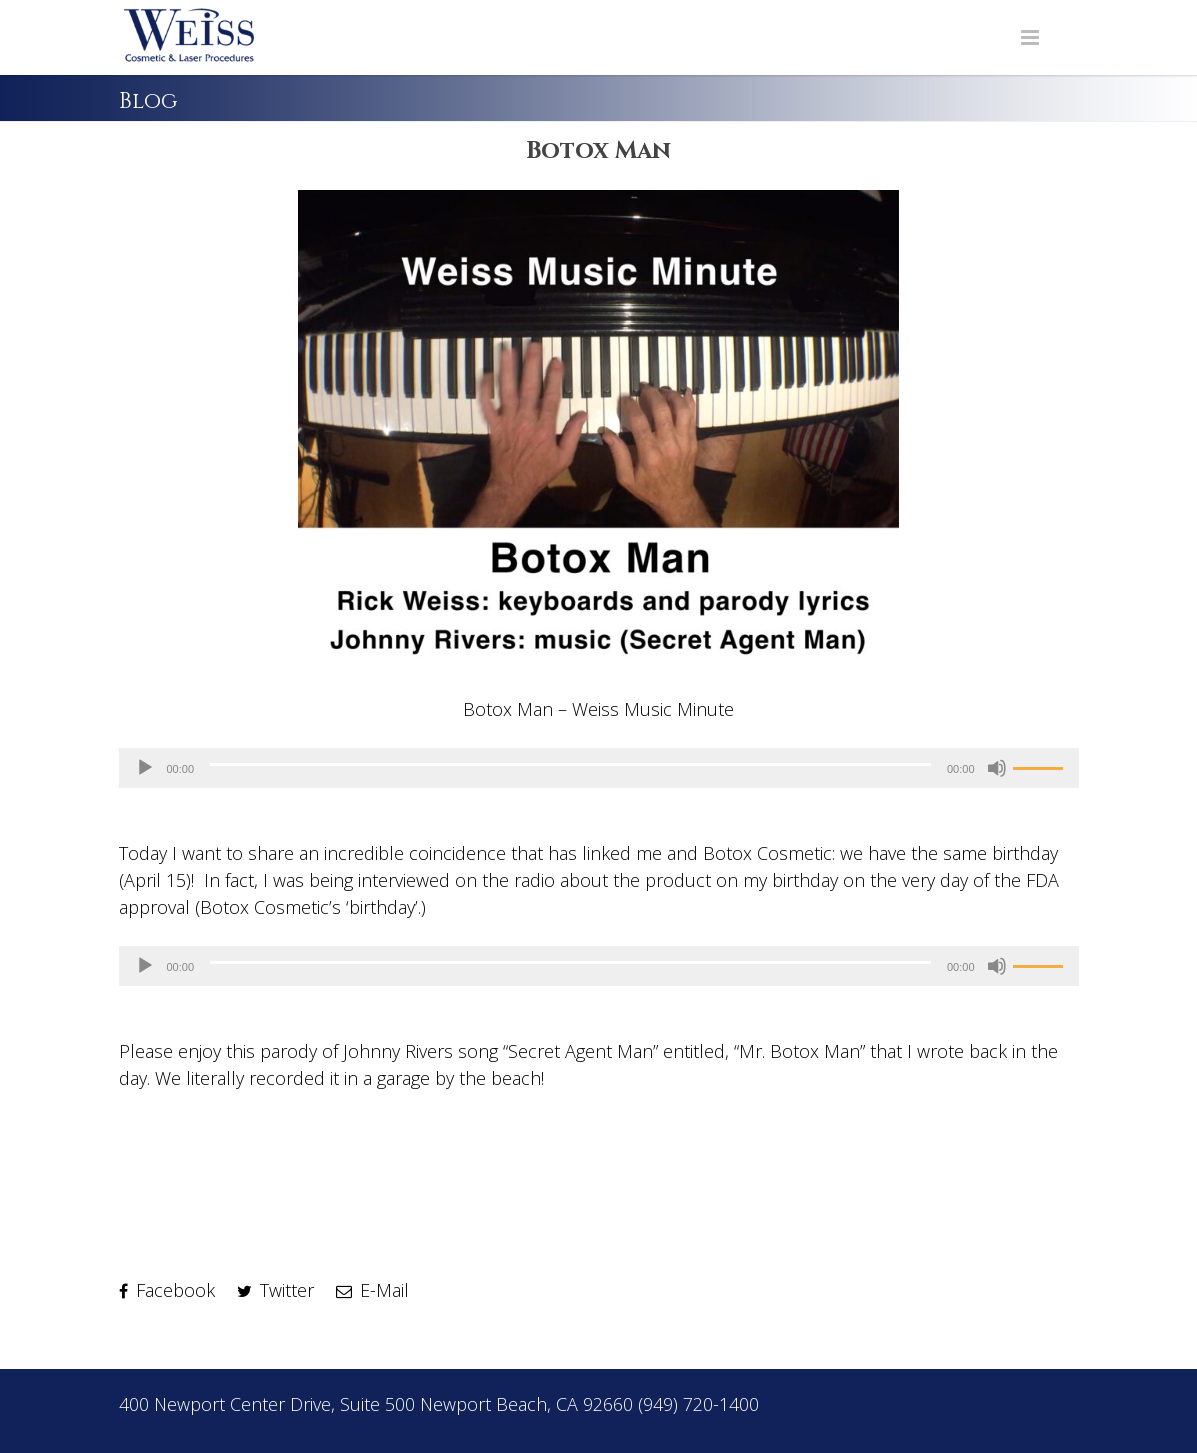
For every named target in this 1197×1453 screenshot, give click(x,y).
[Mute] (997, 768)
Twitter (275, 1290)
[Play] (145, 768)
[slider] (570, 764)
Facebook (167, 1290)
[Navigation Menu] (1030, 37)
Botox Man (598, 151)
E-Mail (372, 1290)
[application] (599, 768)
